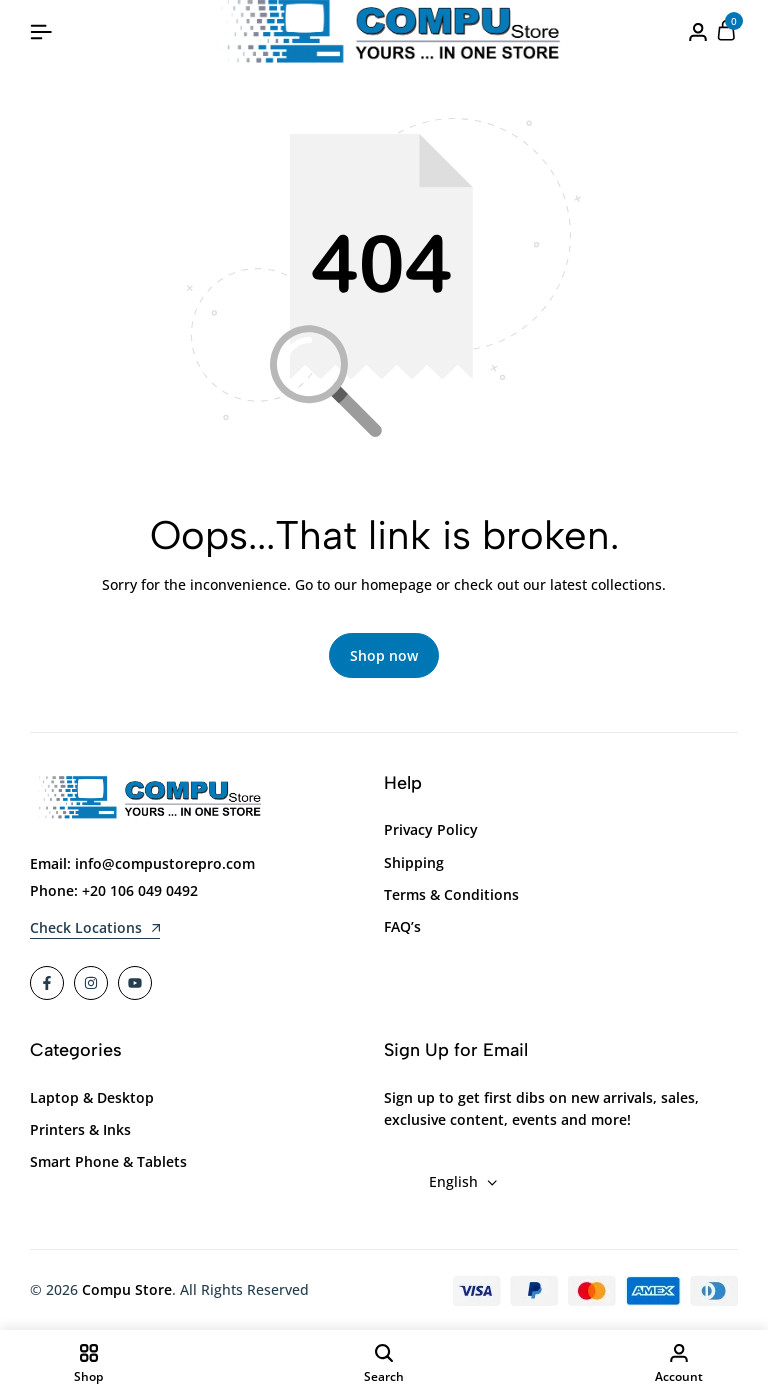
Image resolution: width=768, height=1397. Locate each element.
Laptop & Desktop (92, 1098)
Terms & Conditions (451, 895)
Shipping (414, 862)
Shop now (384, 655)
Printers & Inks (80, 1130)
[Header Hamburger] (41, 31)
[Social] (47, 984)
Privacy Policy (431, 830)
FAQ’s (402, 927)
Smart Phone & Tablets (108, 1162)
